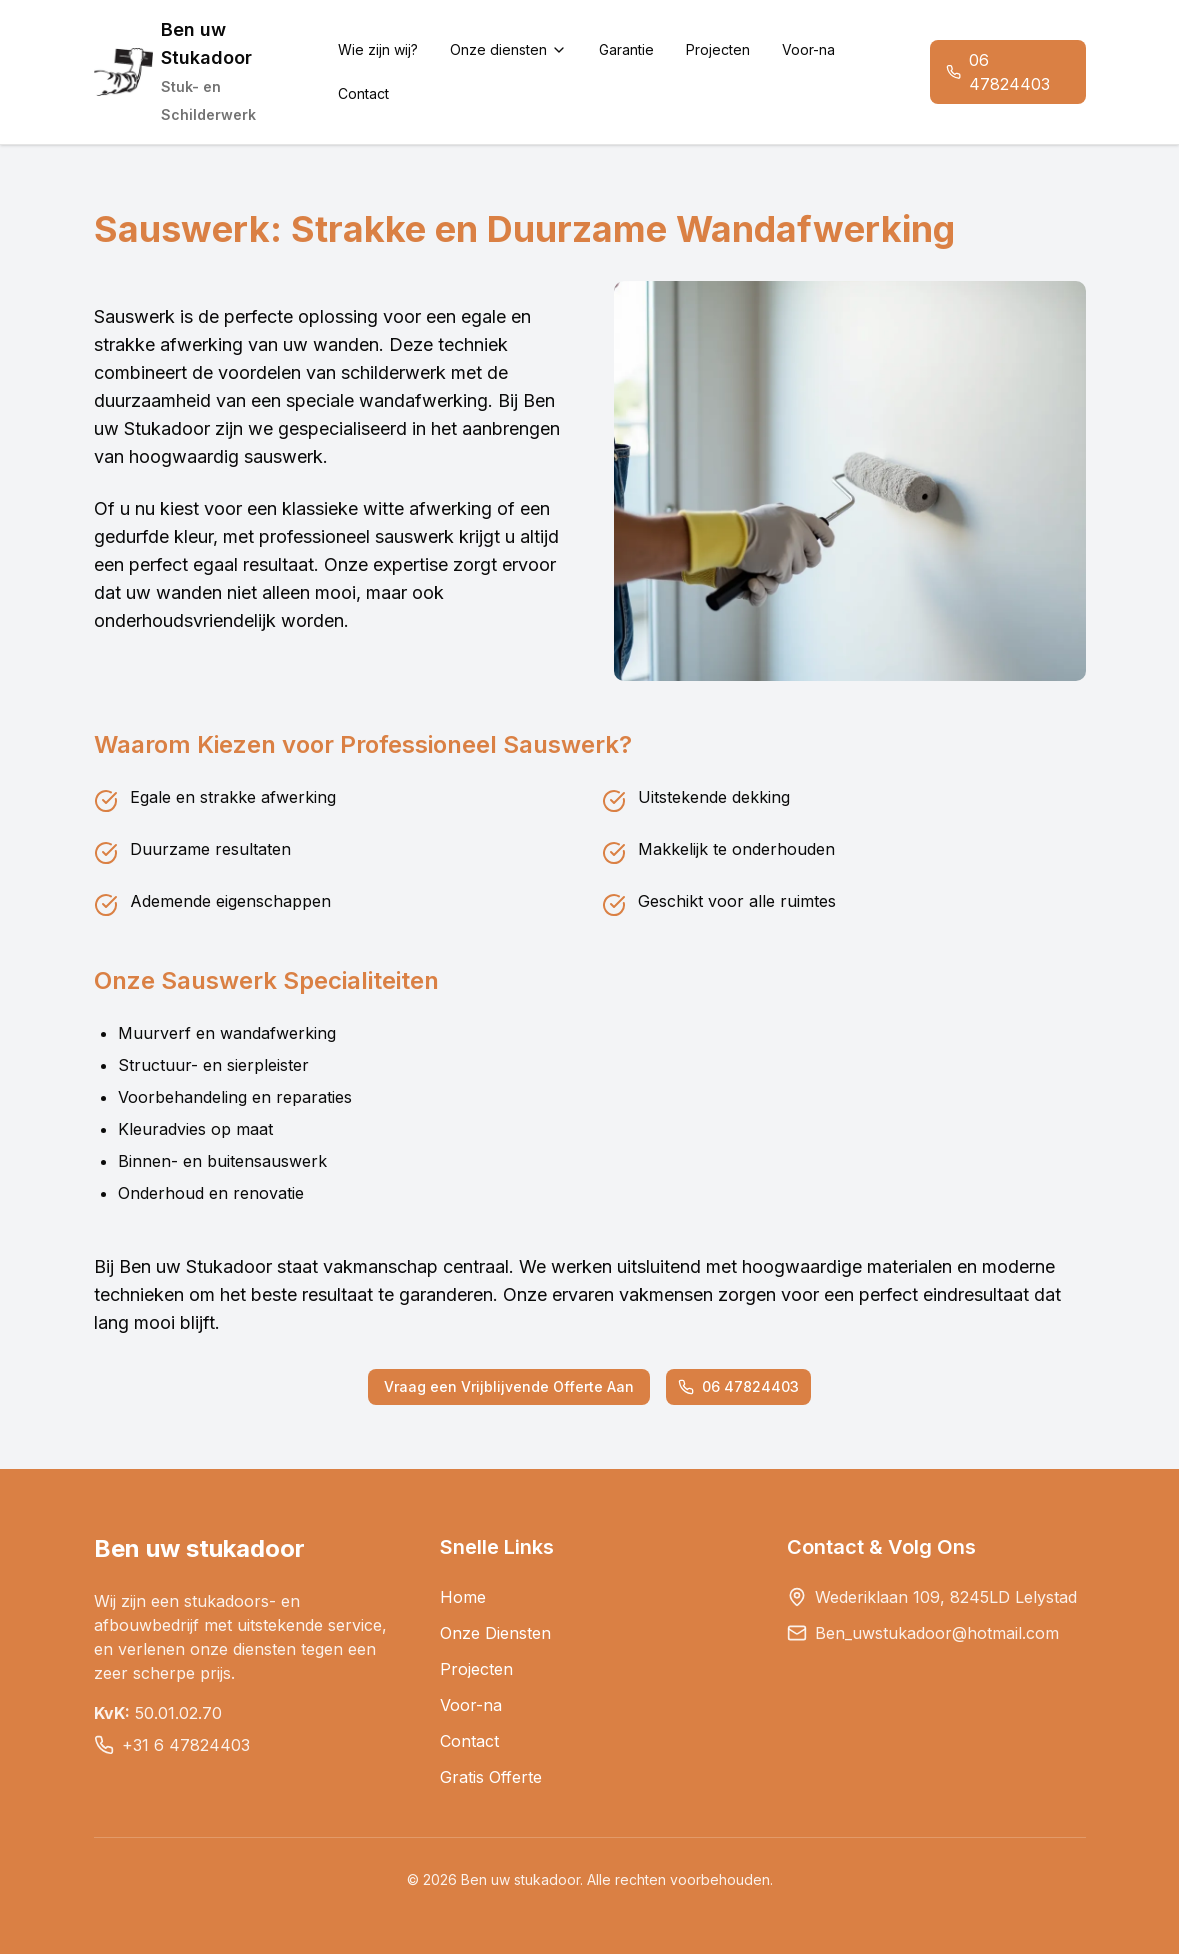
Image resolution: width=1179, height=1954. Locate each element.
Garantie (626, 49)
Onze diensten (508, 49)
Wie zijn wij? (378, 49)
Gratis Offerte (491, 1777)
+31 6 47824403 (186, 1745)
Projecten (718, 49)
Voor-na (808, 49)
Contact (363, 93)
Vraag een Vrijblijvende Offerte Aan (509, 1386)
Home (463, 1597)
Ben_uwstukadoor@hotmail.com (937, 1633)
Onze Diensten (495, 1633)
